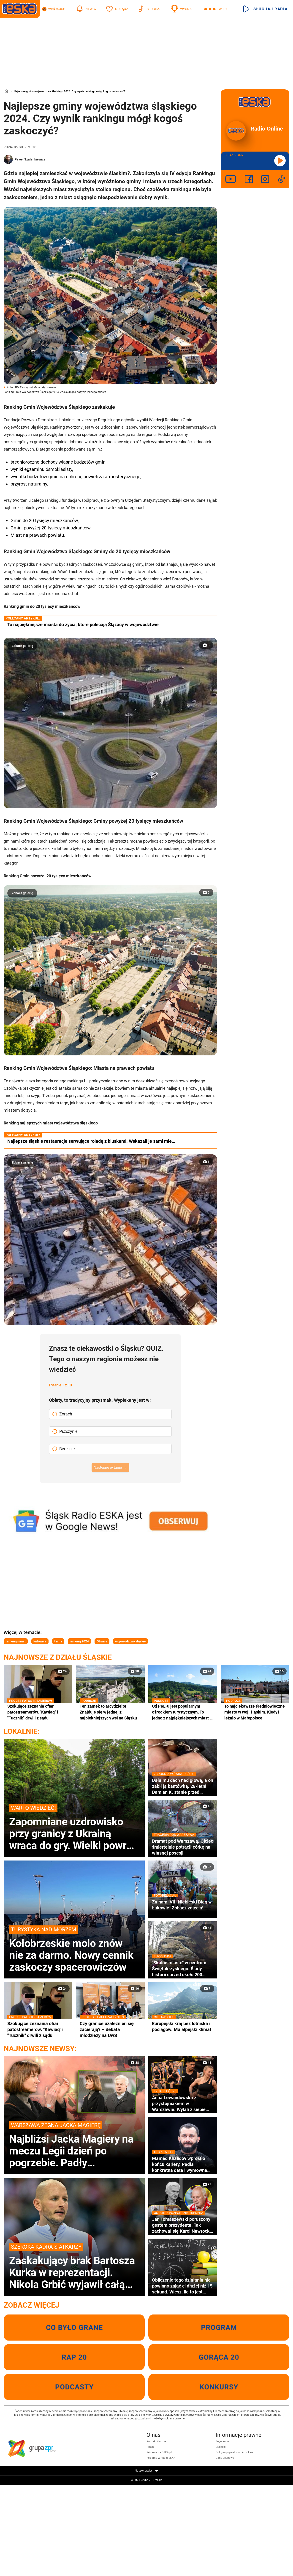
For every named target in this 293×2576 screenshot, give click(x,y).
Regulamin (222, 2441)
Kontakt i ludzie (156, 2441)
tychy (58, 1641)
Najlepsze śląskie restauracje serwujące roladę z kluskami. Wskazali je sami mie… (91, 1141)
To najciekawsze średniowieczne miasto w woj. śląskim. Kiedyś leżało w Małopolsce (255, 1711)
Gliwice (102, 1641)
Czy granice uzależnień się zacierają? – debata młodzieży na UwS (110, 2029)
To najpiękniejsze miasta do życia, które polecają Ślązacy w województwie (83, 624)
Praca (150, 2446)
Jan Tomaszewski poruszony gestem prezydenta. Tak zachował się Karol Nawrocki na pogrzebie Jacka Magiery (182, 2225)
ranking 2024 (79, 1641)
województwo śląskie (130, 1641)
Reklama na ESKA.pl (159, 2452)
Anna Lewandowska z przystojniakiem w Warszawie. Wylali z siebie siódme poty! (182, 2103)
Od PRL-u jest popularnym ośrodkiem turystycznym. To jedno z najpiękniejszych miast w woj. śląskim (182, 1712)
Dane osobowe (225, 2457)
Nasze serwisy (146, 2470)
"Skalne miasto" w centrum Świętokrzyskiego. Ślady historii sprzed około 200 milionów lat (182, 1969)
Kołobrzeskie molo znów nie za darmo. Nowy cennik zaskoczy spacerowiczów (74, 1949)
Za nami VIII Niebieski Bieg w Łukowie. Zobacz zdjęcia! (182, 1905)
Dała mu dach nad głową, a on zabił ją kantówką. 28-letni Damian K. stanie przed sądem (182, 1786)
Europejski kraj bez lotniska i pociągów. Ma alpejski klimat (182, 2026)
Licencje (220, 2446)
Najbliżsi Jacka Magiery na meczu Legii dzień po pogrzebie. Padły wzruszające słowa (74, 2145)
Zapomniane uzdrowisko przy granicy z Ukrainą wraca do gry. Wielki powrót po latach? (74, 1827)
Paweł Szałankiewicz (30, 159)
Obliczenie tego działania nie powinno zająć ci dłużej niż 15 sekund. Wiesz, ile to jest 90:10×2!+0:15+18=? (182, 2286)
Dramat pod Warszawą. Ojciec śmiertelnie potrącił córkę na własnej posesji (182, 1847)
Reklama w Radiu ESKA (160, 2457)
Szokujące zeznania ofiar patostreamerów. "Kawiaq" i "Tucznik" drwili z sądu (38, 1711)
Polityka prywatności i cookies (234, 2452)
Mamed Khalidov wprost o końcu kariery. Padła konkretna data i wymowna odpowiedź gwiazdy (182, 2164)
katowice (39, 1641)
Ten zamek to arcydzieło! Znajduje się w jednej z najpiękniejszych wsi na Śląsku (110, 1711)
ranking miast (16, 1641)
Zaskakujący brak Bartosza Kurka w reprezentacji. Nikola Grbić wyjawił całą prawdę (74, 2266)
